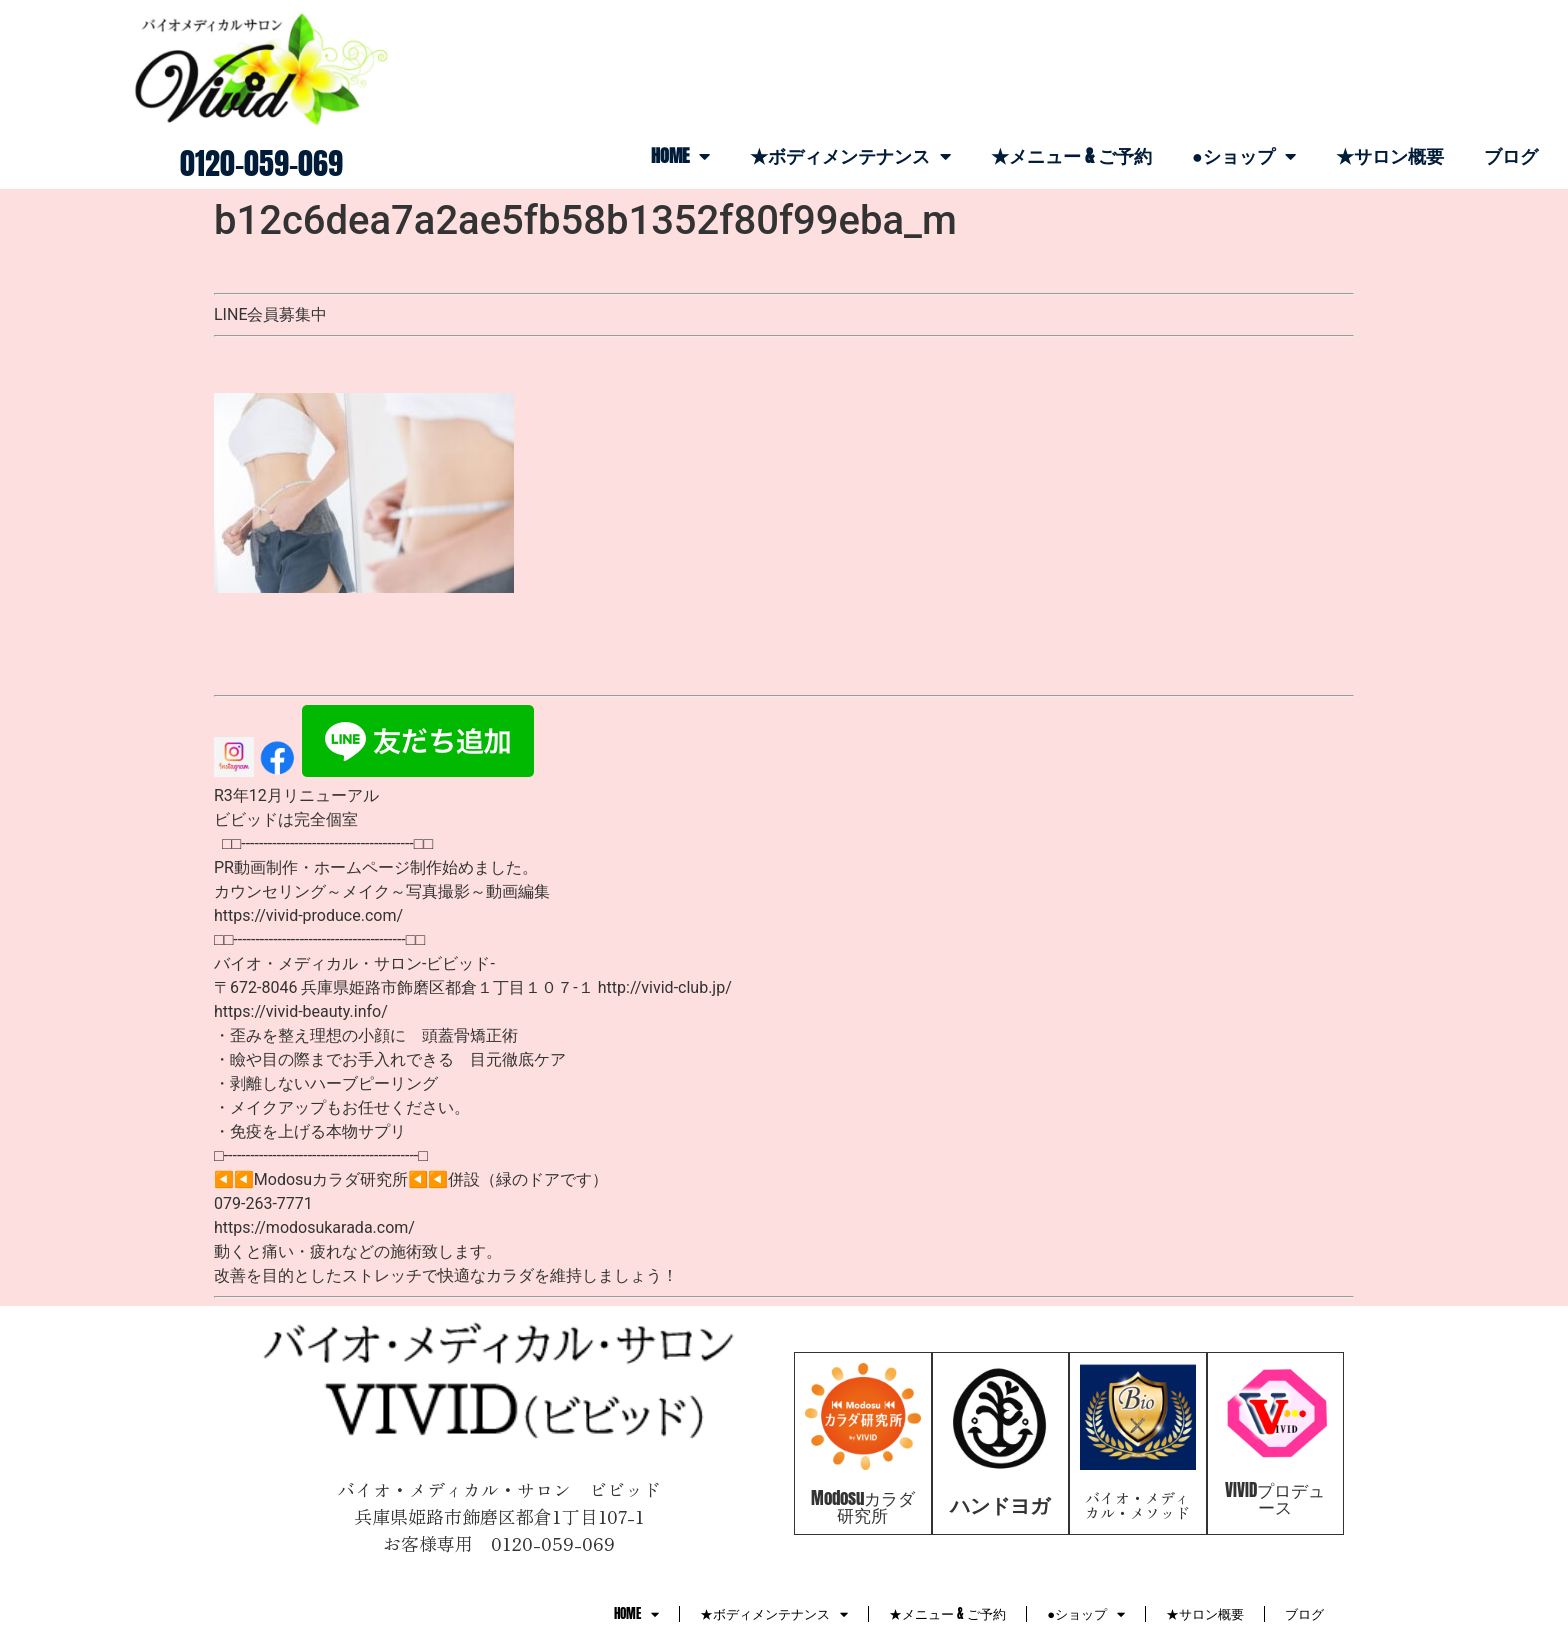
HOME (680, 156)
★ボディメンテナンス (850, 156)
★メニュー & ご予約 (1071, 155)
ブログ (1511, 155)
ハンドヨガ (1000, 1504)
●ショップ (1244, 156)
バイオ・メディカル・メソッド (1137, 1505)
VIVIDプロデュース (1275, 1498)
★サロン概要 (1390, 155)
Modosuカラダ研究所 (863, 1506)
